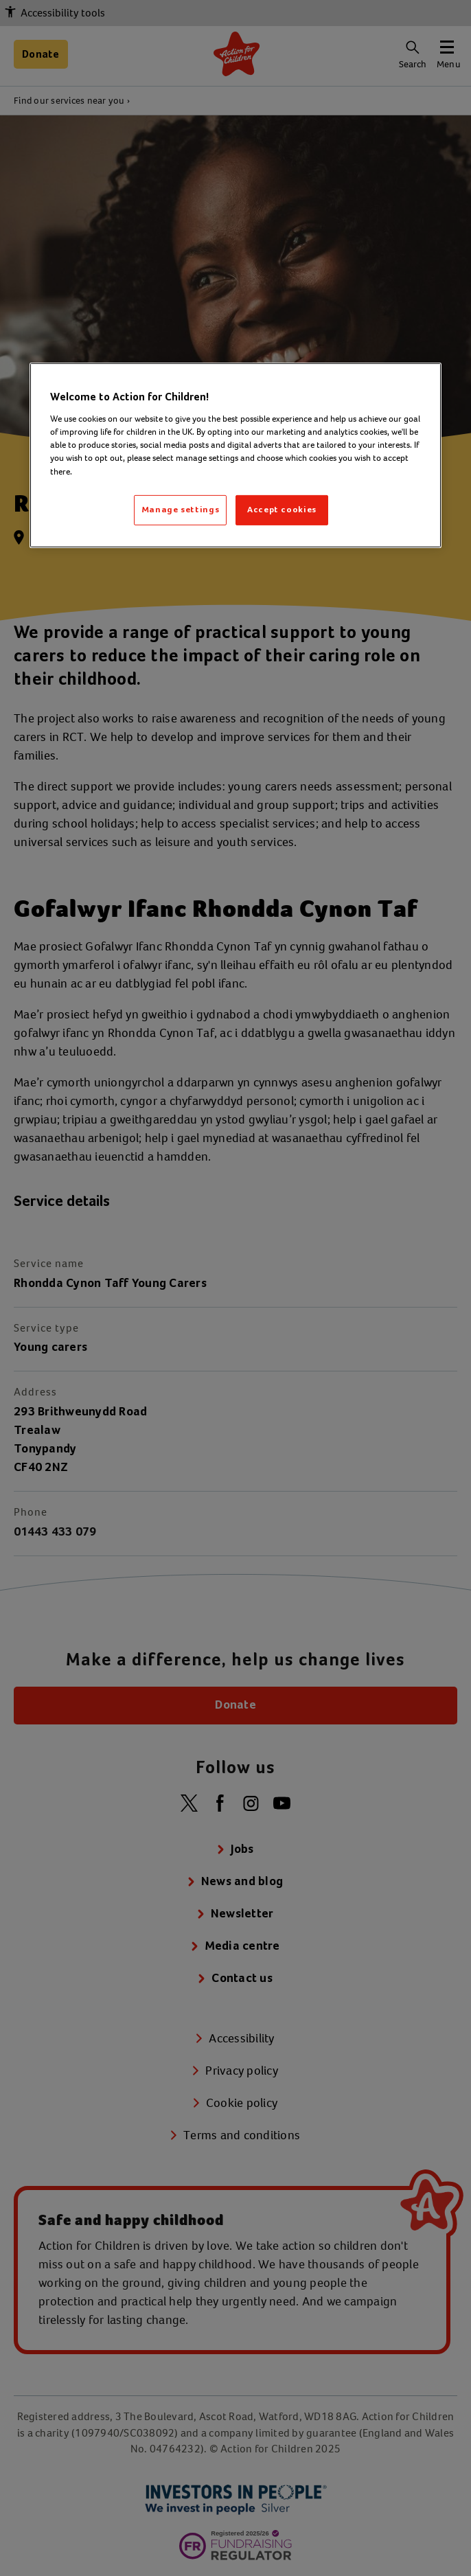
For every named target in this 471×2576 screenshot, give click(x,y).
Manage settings (180, 509)
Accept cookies (282, 509)
